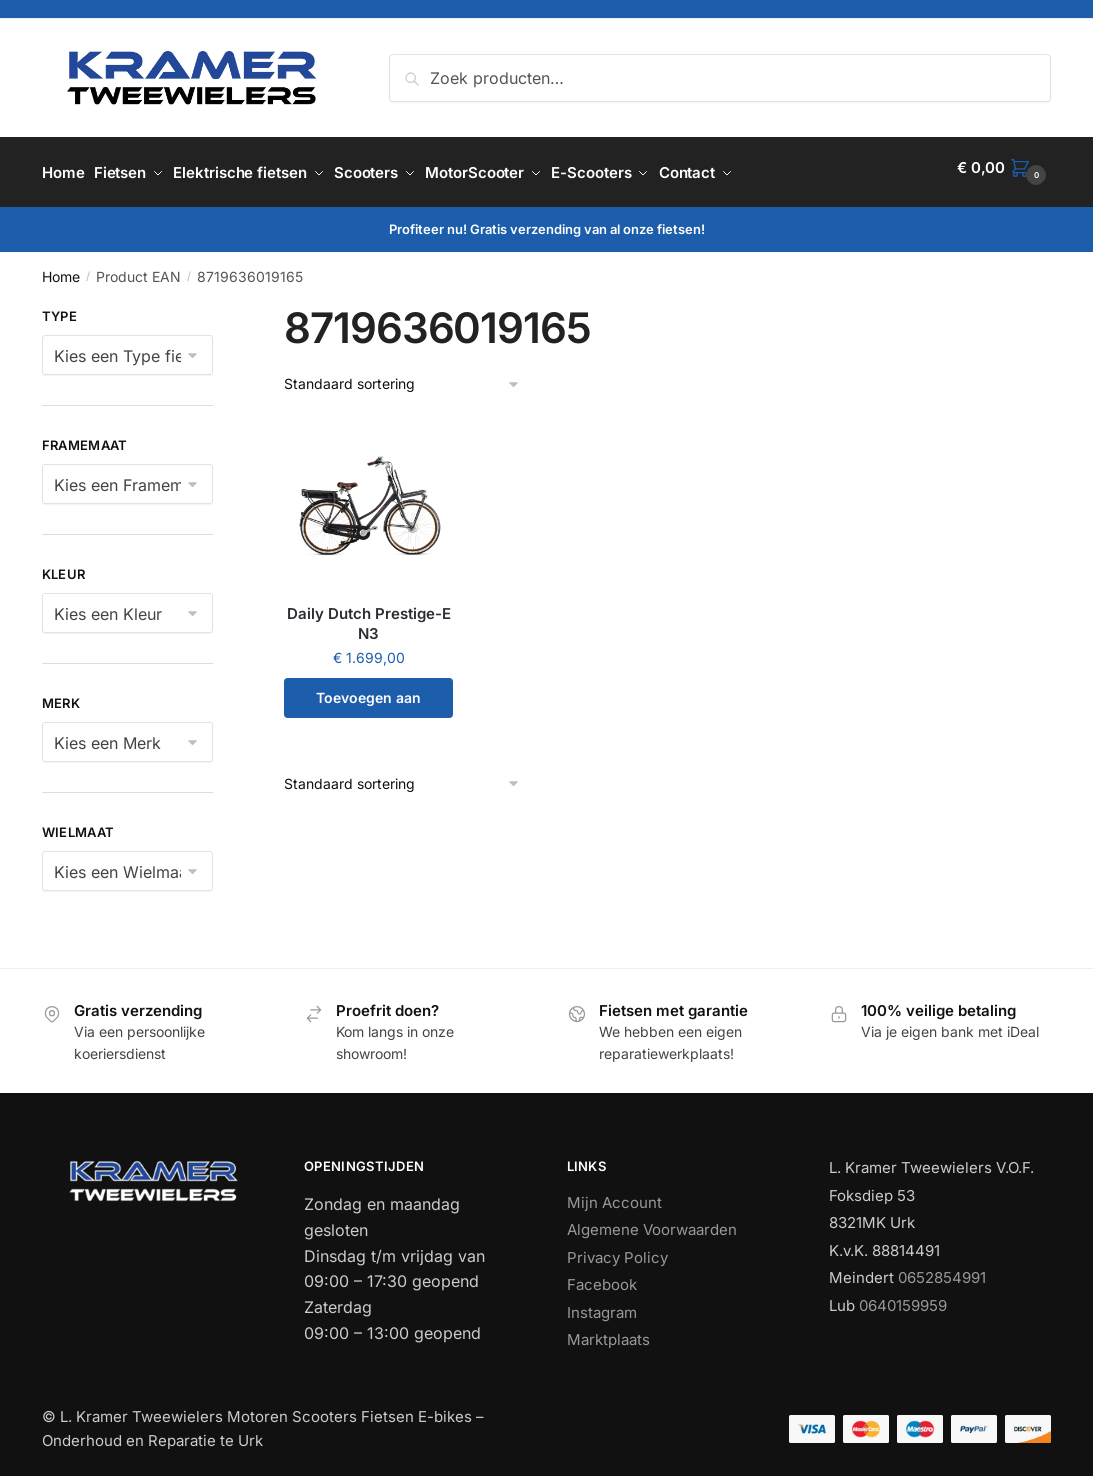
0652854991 (942, 1268)
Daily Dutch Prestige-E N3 (369, 614)
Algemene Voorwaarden (652, 1220)
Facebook (602, 1275)
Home (61, 267)
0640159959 (903, 1295)
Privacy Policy (617, 1247)
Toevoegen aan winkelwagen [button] (368, 694)
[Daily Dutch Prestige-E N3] (368, 496)
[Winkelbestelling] (402, 375)
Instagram (602, 1302)
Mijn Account (614, 1192)
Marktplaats (608, 1330)
